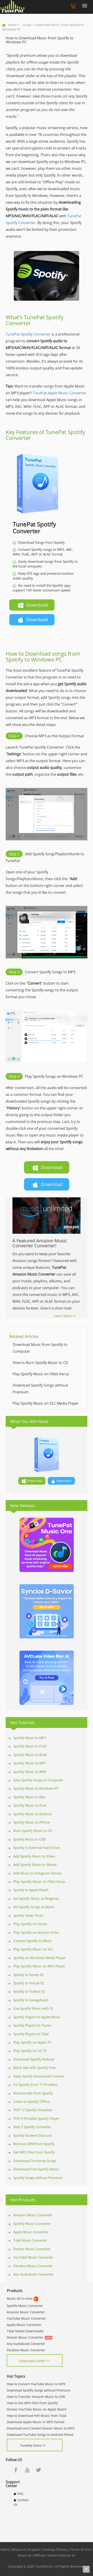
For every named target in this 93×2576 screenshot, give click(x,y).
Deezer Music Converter (31, 2249)
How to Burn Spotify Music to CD (40, 1362)
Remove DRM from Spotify (34, 2143)
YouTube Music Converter (33, 2257)
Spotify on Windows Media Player (39, 1957)
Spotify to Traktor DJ (29, 1991)
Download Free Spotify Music (36, 2169)
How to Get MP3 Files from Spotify (32, 2403)
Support (34, 2549)
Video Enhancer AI (61, 2555)
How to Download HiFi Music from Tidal (36, 2415)
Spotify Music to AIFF (29, 1763)
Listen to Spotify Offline (31, 2101)
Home (12, 25)
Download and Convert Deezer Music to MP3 (40, 2428)
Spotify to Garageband (30, 2000)
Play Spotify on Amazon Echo (36, 1932)
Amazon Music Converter (32, 2215)
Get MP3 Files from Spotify (34, 2152)
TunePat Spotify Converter (28, 334)
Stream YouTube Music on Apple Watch (37, 2409)
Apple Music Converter (30, 2232)
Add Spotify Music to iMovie (35, 1864)
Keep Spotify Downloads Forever (38, 2076)
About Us (24, 2555)
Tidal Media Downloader (25, 2331)
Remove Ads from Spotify (33, 2093)
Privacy (62, 2549)
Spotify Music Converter (31, 2223)
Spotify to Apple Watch (31, 1890)
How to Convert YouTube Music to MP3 (36, 2384)
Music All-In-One (19, 2298)
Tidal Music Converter (30, 2240)
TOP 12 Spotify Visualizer (32, 2110)
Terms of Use (80, 2549)
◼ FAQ (18, 2493)
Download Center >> (34, 2361)
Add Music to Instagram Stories (37, 1873)
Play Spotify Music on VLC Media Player (46, 1403)
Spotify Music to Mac (29, 1797)
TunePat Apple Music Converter (59, 392)
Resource (19, 2549)
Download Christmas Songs (34, 2160)
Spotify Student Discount (32, 2135)
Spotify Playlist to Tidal (31, 2034)
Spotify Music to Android (32, 1814)
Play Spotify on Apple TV (32, 2042)
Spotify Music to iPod (29, 1805)
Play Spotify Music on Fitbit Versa (41, 1373)
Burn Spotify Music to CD (32, 1830)
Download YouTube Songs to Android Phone (40, 2434)
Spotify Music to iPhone (31, 1822)
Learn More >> (65, 1316)
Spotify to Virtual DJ (28, 1983)
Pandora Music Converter (33, 2266)
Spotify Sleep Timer (28, 1915)
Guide (26, 25)
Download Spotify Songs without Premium (38, 2390)
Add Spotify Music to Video (34, 1856)
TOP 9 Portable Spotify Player (36, 2118)
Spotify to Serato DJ (28, 1974)
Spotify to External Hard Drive (36, 1847)
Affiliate (39, 2555)
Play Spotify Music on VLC (33, 1949)
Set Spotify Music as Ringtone (36, 1898)
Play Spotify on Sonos (30, 1923)
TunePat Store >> (33, 2445)
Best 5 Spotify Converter (32, 2127)
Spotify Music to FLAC (30, 1746)
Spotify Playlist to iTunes (32, 2025)
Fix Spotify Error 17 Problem (35, 2084)
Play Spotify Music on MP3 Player (39, 1966)
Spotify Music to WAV (29, 1771)
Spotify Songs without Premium (38, 2177)
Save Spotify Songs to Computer (38, 1780)
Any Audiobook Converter (33, 2274)
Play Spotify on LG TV (30, 2050)
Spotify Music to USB (29, 1839)
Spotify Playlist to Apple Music (36, 2017)
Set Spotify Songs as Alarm (34, 1907)
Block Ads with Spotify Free (34, 2067)
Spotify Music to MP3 (29, 1737)
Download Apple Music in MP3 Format (35, 2422)
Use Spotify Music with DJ (33, 2008)
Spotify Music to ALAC (30, 1754)
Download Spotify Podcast (33, 2059)
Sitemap (49, 2549)
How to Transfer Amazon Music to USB (36, 2396)
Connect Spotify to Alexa (32, 1940)
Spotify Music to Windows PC (36, 1788)
